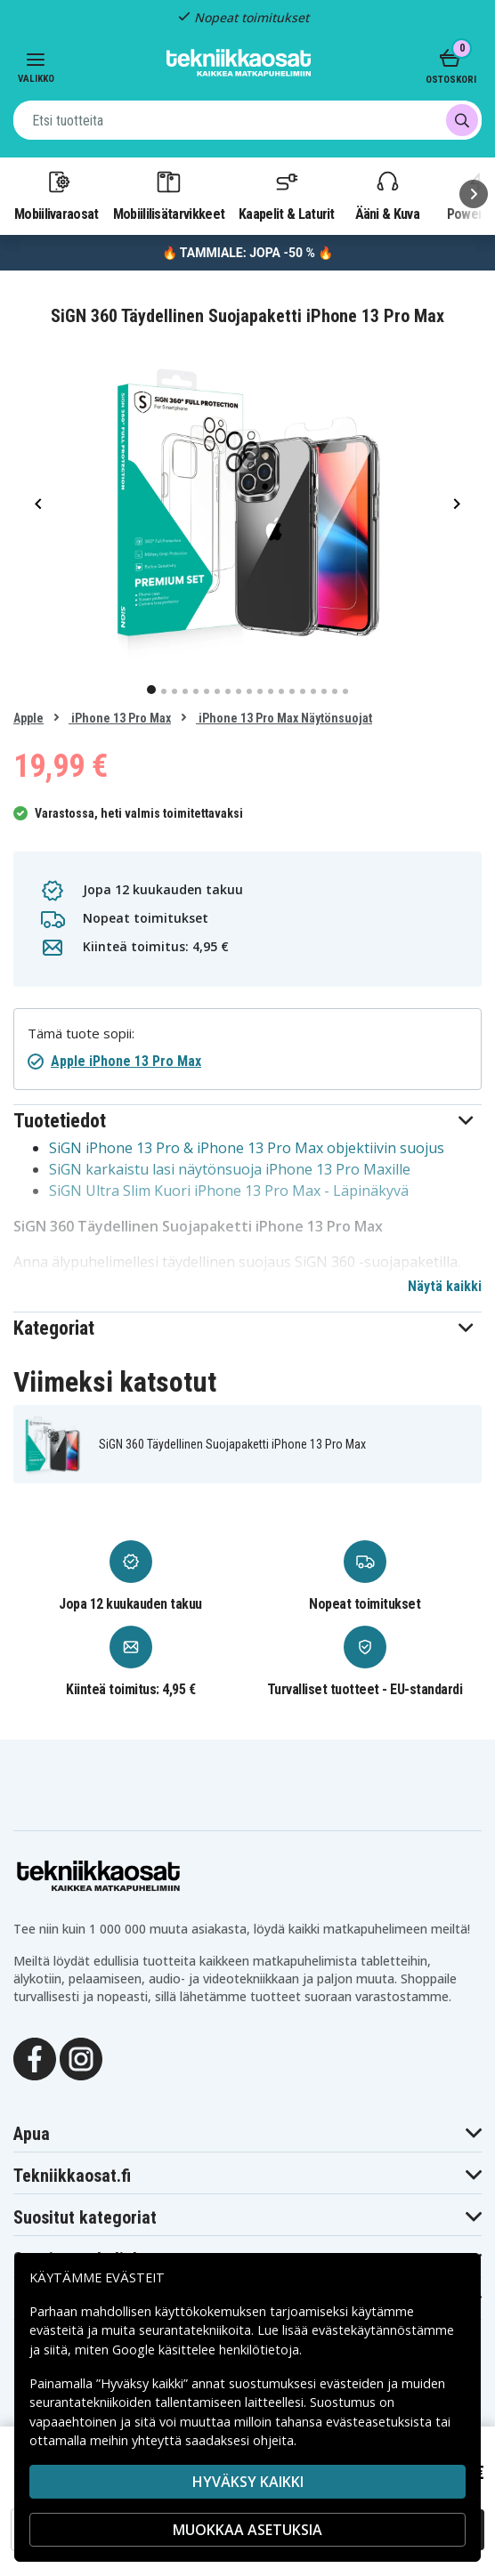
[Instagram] (81, 2057)
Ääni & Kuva (387, 195)
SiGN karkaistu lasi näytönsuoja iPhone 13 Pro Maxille (229, 1169)
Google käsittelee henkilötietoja (205, 2349)
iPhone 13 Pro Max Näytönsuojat (284, 718)
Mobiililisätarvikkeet (169, 195)
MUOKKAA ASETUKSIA (247, 2530)
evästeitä (58, 2330)
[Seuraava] (473, 194)
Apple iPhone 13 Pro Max (126, 1061)
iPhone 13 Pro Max (120, 718)
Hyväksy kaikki (248, 2481)
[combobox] (247, 120)
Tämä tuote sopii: (81, 1033)
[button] (247, 1120)
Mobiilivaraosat (56, 195)
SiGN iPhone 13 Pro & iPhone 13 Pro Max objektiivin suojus (246, 1148)
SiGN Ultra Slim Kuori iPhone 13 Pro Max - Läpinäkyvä (229, 1190)
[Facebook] (34, 2057)
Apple (28, 718)
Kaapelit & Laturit (287, 195)
